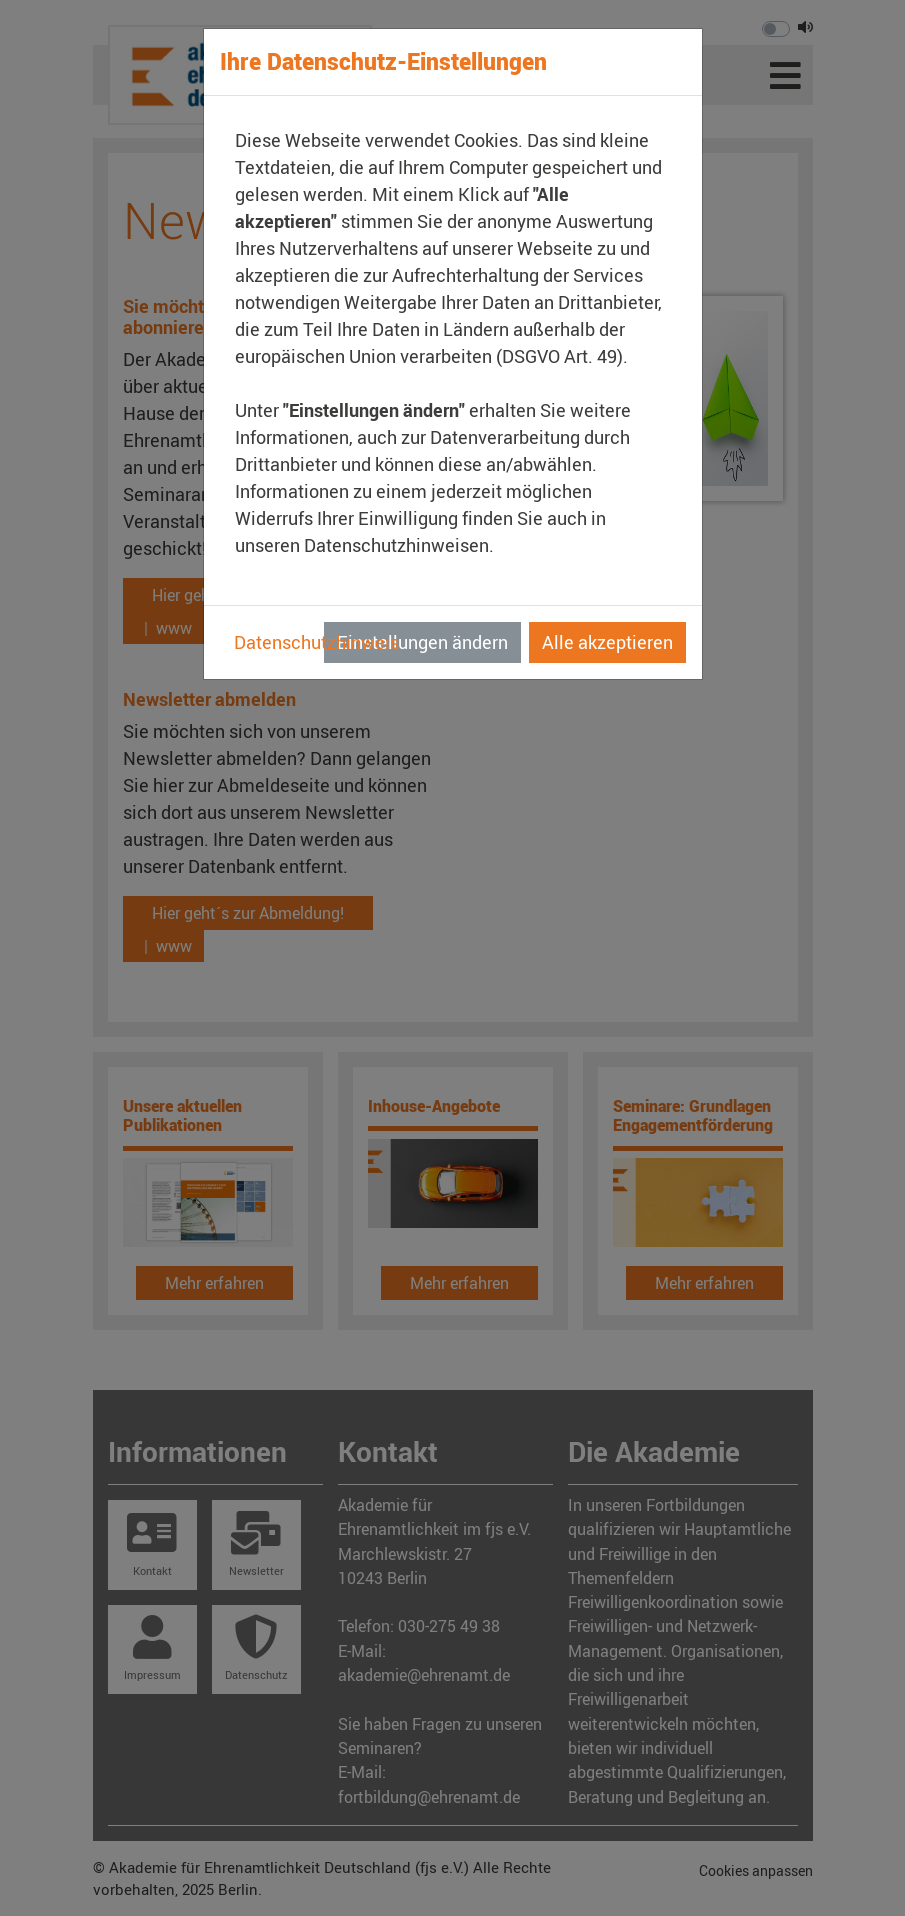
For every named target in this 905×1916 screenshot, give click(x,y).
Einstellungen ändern (422, 642)
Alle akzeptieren (607, 642)
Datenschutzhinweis (316, 642)
